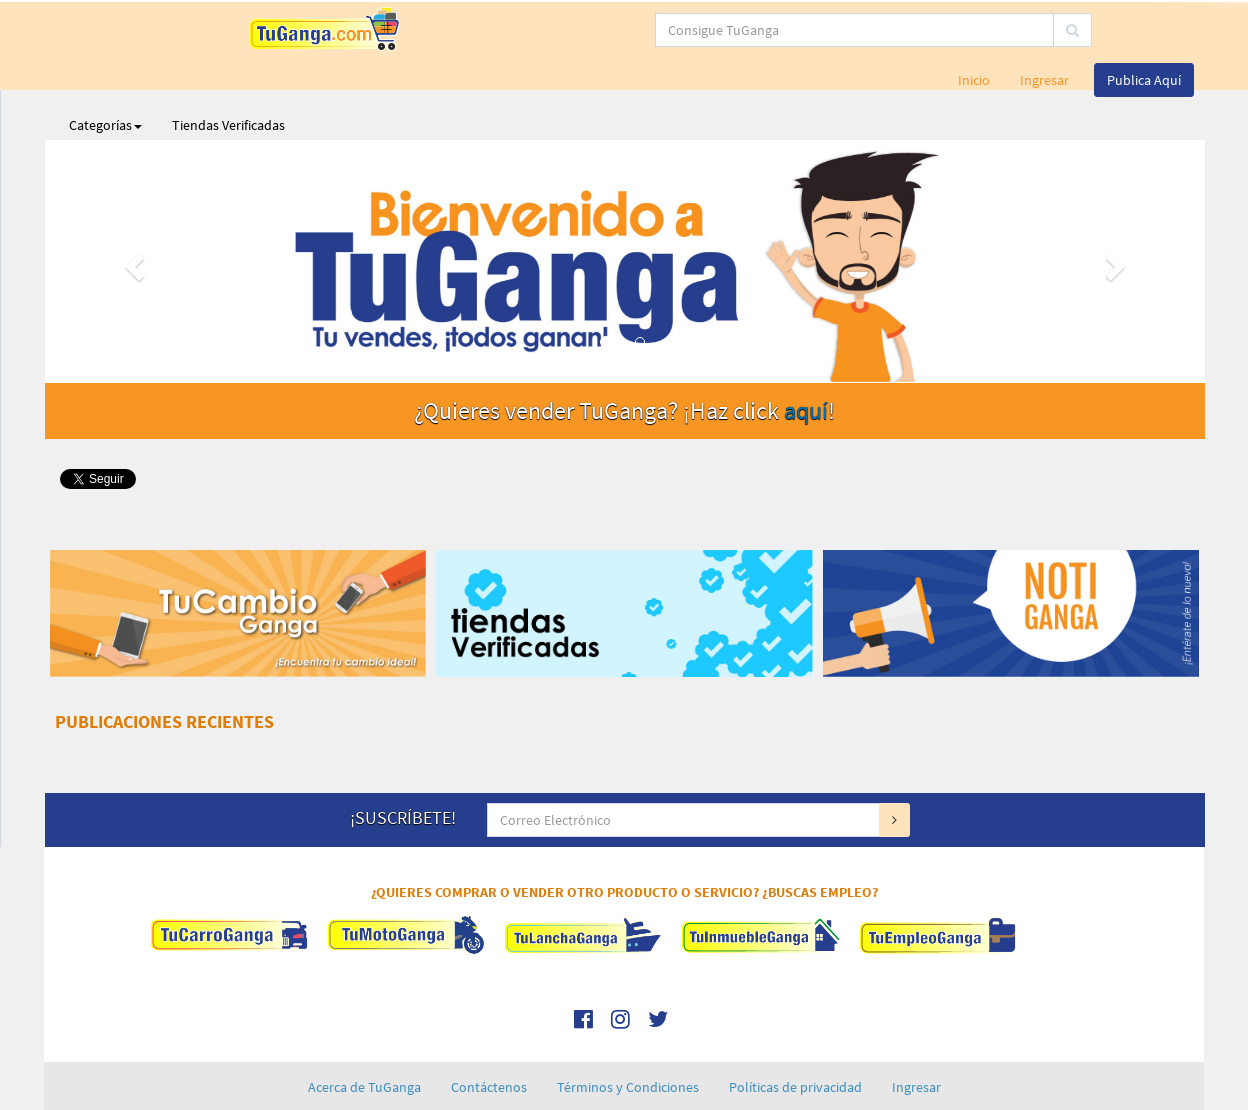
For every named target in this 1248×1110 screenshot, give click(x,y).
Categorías (105, 75)
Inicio (974, 30)
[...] (543, 30)
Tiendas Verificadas (228, 75)
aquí (806, 360)
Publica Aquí (1144, 30)
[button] (132, 211)
